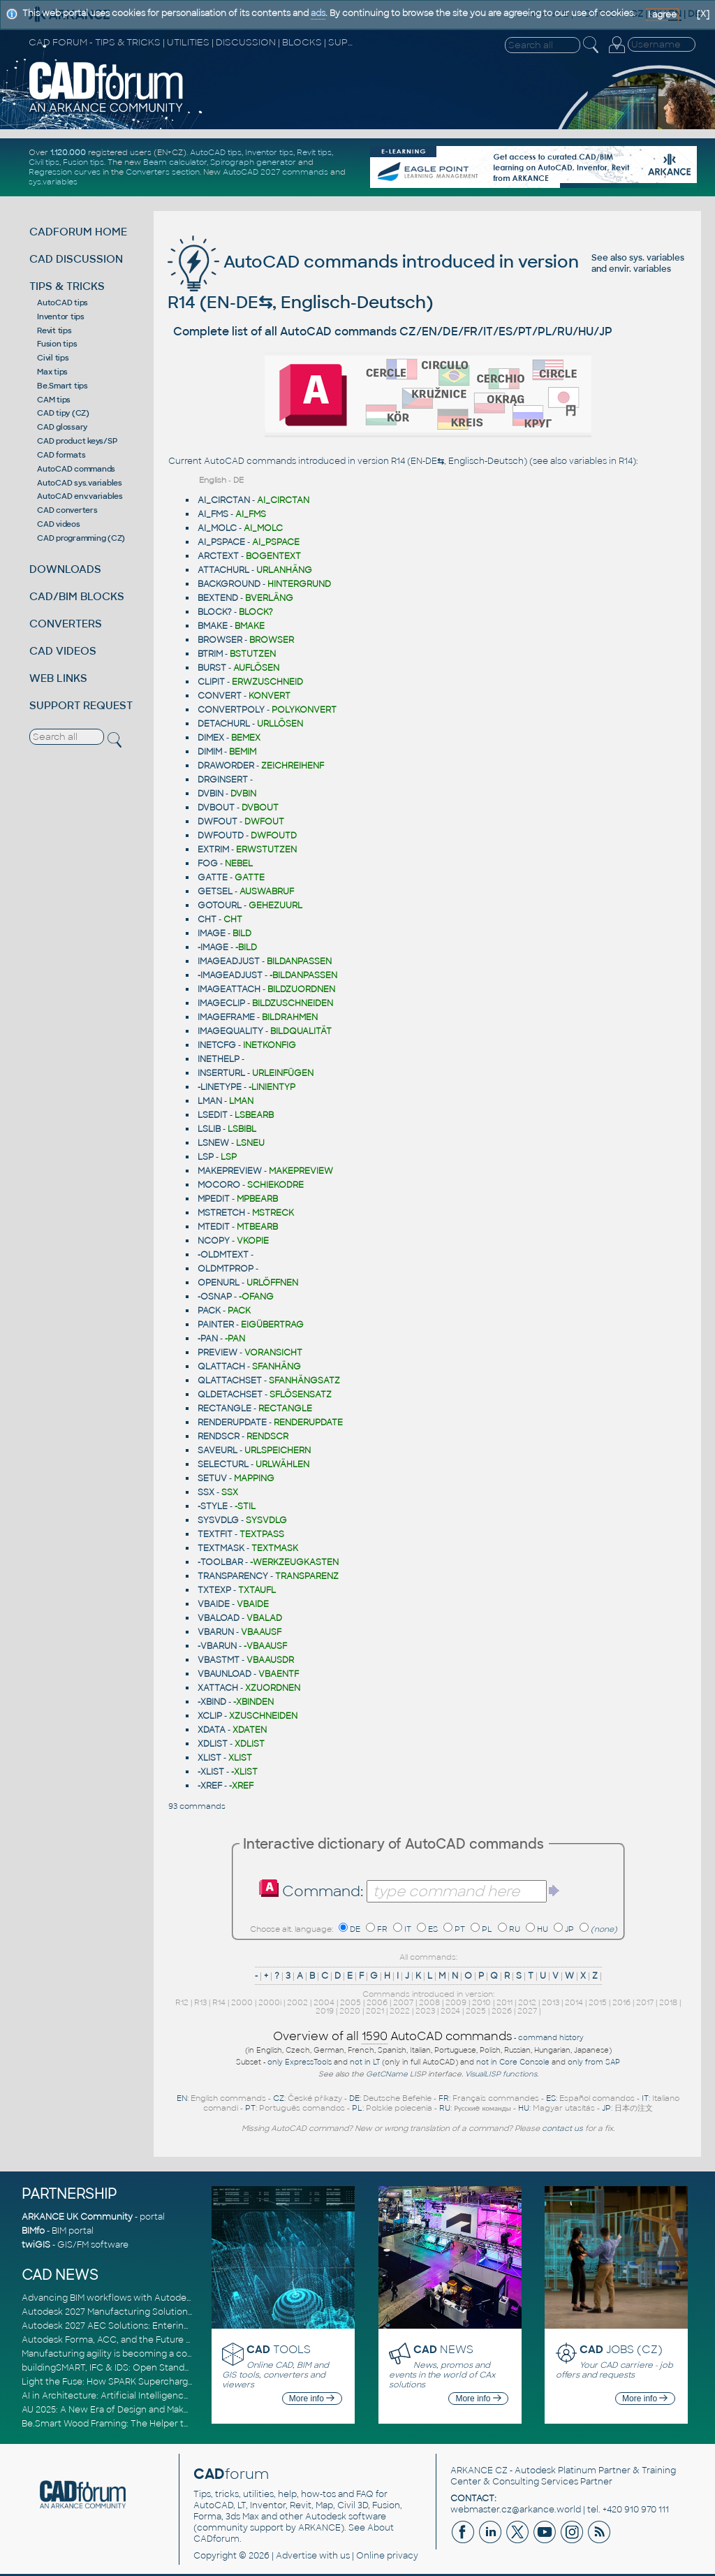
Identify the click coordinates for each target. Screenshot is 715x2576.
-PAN (208, 1338)
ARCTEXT (218, 556)
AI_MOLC (217, 528)
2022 (400, 2011)
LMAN (210, 1101)
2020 (349, 2011)
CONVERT (220, 695)
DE (355, 1929)
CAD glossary (62, 427)
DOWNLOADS (65, 569)
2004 (324, 2002)
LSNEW (213, 1143)
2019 (325, 2011)
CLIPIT (211, 681)
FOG (208, 863)
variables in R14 (601, 461)
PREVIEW (217, 1352)
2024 (450, 2011)
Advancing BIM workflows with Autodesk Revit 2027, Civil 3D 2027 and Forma (185, 2298)
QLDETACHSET (230, 1394)
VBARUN (216, 1632)
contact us (562, 2128)
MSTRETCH (221, 1212)
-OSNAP (215, 1296)
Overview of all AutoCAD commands (392, 2036)
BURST (212, 668)
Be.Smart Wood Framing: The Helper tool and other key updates (158, 2423)
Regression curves (65, 172)
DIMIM (210, 751)
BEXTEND (218, 598)
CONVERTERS (65, 623)
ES (433, 1929)
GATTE (213, 877)
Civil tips (44, 162)
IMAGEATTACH (229, 989)
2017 (645, 2002)
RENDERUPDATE (232, 1422)
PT (460, 1929)
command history (551, 2037)
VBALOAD (218, 1618)
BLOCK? (215, 612)
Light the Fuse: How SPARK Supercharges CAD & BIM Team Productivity (173, 2381)
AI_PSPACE (221, 542)
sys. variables (656, 257)
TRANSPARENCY (233, 1576)
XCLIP (210, 1716)
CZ (278, 2098)
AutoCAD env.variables (80, 496)
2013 (550, 2002)
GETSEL (215, 891)
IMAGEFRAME (226, 1017)
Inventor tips (269, 152)
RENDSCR (218, 1436)
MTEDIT (214, 1226)
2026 (502, 2011)
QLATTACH (221, 1366)
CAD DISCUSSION (76, 258)
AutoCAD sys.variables (79, 483)
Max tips (52, 372)
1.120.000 (68, 152)
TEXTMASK (221, 1548)
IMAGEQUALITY (230, 1031)
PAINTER (216, 1324)
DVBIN (210, 793)
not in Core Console (513, 2062)
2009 (455, 2002)
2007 (403, 2002)
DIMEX (211, 737)
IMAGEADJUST (229, 961)
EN (182, 2098)
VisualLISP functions (501, 2074)
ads (318, 13)
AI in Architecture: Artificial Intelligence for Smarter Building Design (165, 2395)
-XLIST (211, 1771)
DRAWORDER (226, 765)
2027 (527, 2011)
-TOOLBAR (220, 1562)
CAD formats (61, 455)
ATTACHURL (223, 570)
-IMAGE (213, 947)
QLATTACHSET (230, 1380)
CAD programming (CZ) (81, 538)
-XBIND (212, 1702)
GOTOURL (220, 905)
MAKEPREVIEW (230, 1171)
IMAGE (212, 933)
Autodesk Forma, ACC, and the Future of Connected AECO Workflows (172, 2339)
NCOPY (214, 1240)
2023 (425, 2011)
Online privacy (387, 2555)
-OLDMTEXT (223, 1254)
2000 (242, 2002)
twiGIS (36, 2244)
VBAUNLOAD (224, 1674)
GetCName (387, 2074)
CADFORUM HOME (78, 231)
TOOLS (278, 2349)
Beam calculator (175, 162)
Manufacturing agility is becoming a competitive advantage (149, 2353)
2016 (621, 2002)
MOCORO (219, 1185)
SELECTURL (223, 1464)
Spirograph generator (253, 162)
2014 (574, 2002)
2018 (668, 2002)
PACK (209, 1310)
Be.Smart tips (62, 386)
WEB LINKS (58, 678)
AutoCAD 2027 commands (275, 172)
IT (407, 1929)
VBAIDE (214, 1604)
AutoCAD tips (216, 152)
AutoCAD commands (76, 469)
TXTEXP (214, 1590)
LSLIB (209, 1129)
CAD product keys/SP (77, 441)
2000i (269, 2002)
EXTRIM (213, 849)
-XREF (210, 1785)
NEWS (443, 2349)
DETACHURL (224, 723)
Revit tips (314, 152)
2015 (598, 2002)
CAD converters (67, 510)
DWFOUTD (221, 835)
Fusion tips (83, 162)
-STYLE (213, 1506)
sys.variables (53, 182)
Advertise (296, 2555)
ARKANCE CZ (479, 2470)
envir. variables (640, 269)
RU (514, 1929)
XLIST (209, 1757)
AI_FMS (213, 514)
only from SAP (594, 2062)
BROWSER (220, 640)
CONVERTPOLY (231, 709)
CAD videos (58, 524)
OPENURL (218, 1282)
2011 (504, 2002)
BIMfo (33, 2230)
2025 (476, 2011)
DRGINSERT (223, 779)
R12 (182, 2002)
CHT (207, 919)
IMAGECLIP (221, 1003)
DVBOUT (216, 807)
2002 (297, 2002)
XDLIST (213, 1743)
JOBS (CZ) (621, 2349)
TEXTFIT (215, 1534)
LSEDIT (213, 1115)
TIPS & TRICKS (67, 286)
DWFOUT (217, 821)
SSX (206, 1492)
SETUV (212, 1478)
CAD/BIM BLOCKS (76, 596)
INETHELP (218, 1059)
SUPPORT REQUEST (81, 705)
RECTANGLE (224, 1408)
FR (382, 1929)
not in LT (365, 2062)
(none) (604, 1929)
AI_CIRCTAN (224, 500)
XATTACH (218, 1688)
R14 (219, 2002)
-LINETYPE (220, 1087)
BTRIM (210, 654)
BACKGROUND (229, 584)
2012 (527, 2002)
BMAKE (213, 626)
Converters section (163, 172)
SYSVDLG (218, 1520)
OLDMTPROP (225, 1268)
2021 (375, 2011)
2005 (350, 2002)
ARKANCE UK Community (77, 2216)
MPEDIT (214, 1199)
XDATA (212, 1729)
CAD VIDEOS (62, 650)
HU (542, 1929)
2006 (377, 2002)
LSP (206, 1157)
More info (311, 2398)
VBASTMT (218, 1660)
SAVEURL (217, 1450)
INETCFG (217, 1045)
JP (569, 1929)
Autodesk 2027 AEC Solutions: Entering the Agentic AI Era (145, 2325)
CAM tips (54, 400)
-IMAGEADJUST (230, 975)
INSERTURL (221, 1073)
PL (487, 1929)
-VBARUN (217, 1646)
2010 (481, 2002)
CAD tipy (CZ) (63, 413)
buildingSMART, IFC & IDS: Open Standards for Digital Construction (163, 2367)
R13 (200, 2002)
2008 (429, 2002)
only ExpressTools (299, 2062)
